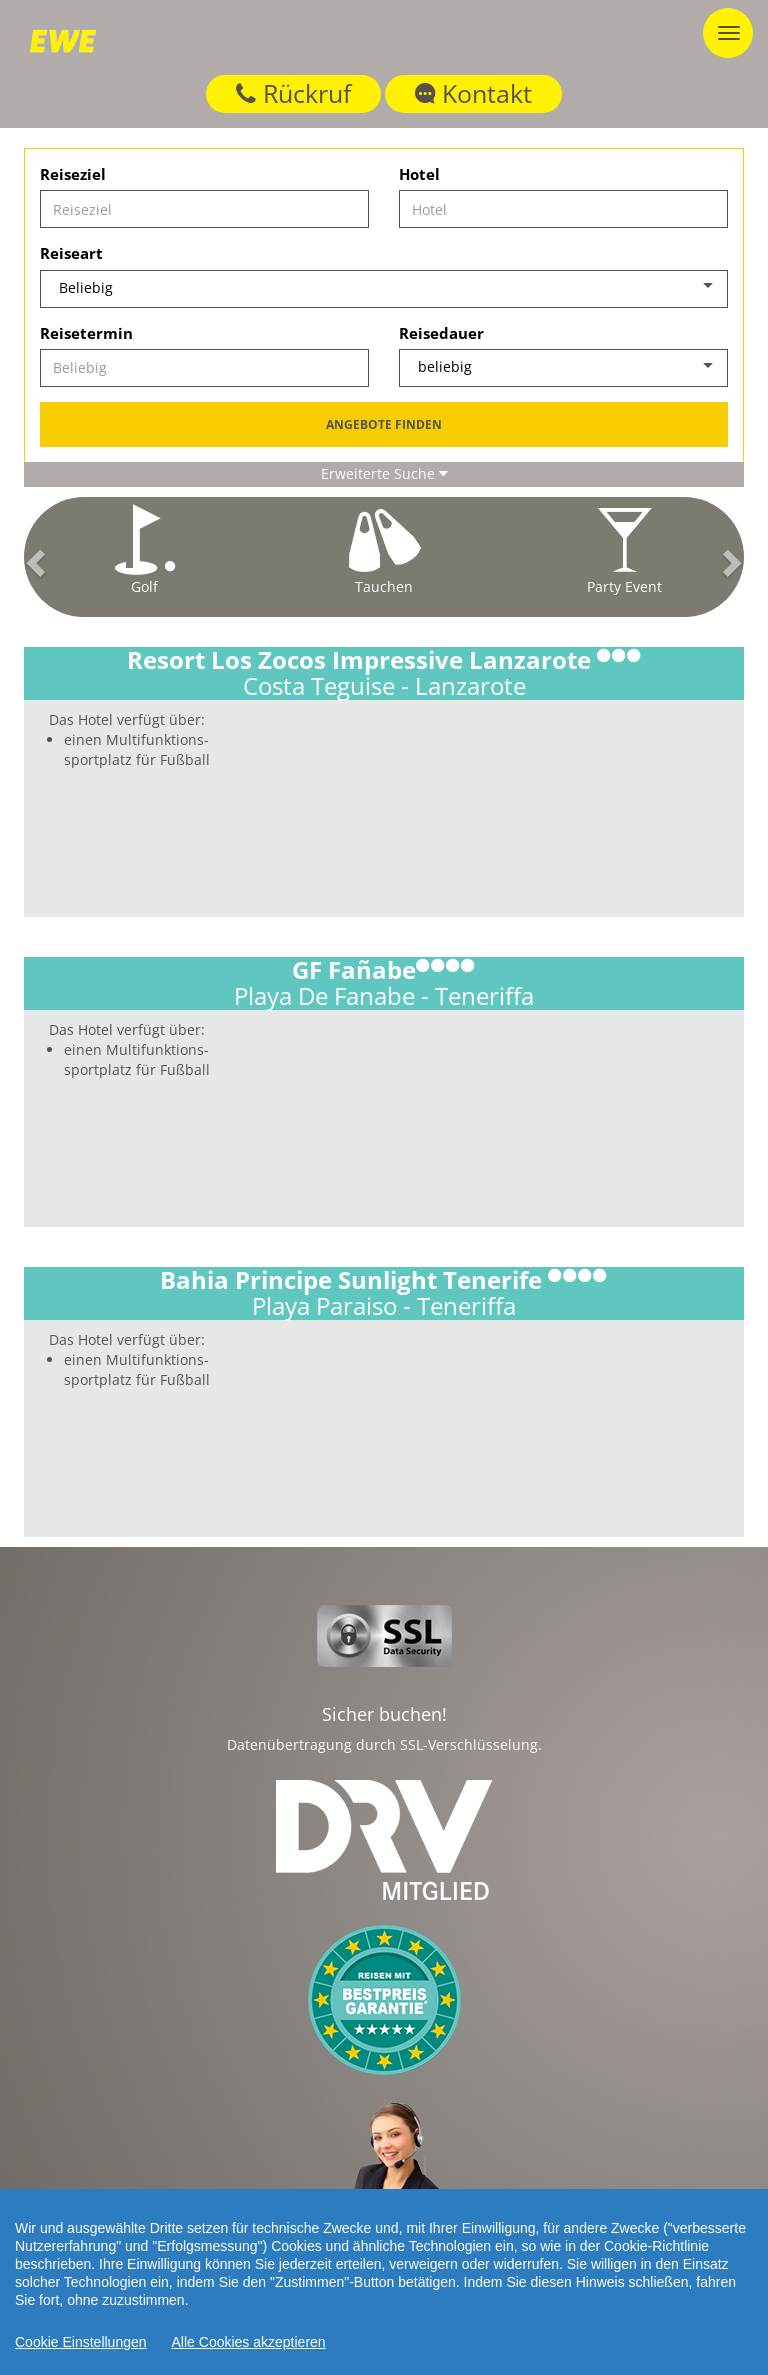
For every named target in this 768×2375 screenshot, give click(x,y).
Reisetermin (86, 333)
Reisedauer (441, 333)
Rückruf (293, 93)
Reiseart (71, 253)
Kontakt (473, 93)
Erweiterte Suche (384, 473)
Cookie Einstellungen (81, 2342)
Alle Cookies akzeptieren (249, 2342)
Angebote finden (384, 424)
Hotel (419, 174)
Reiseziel (73, 174)
